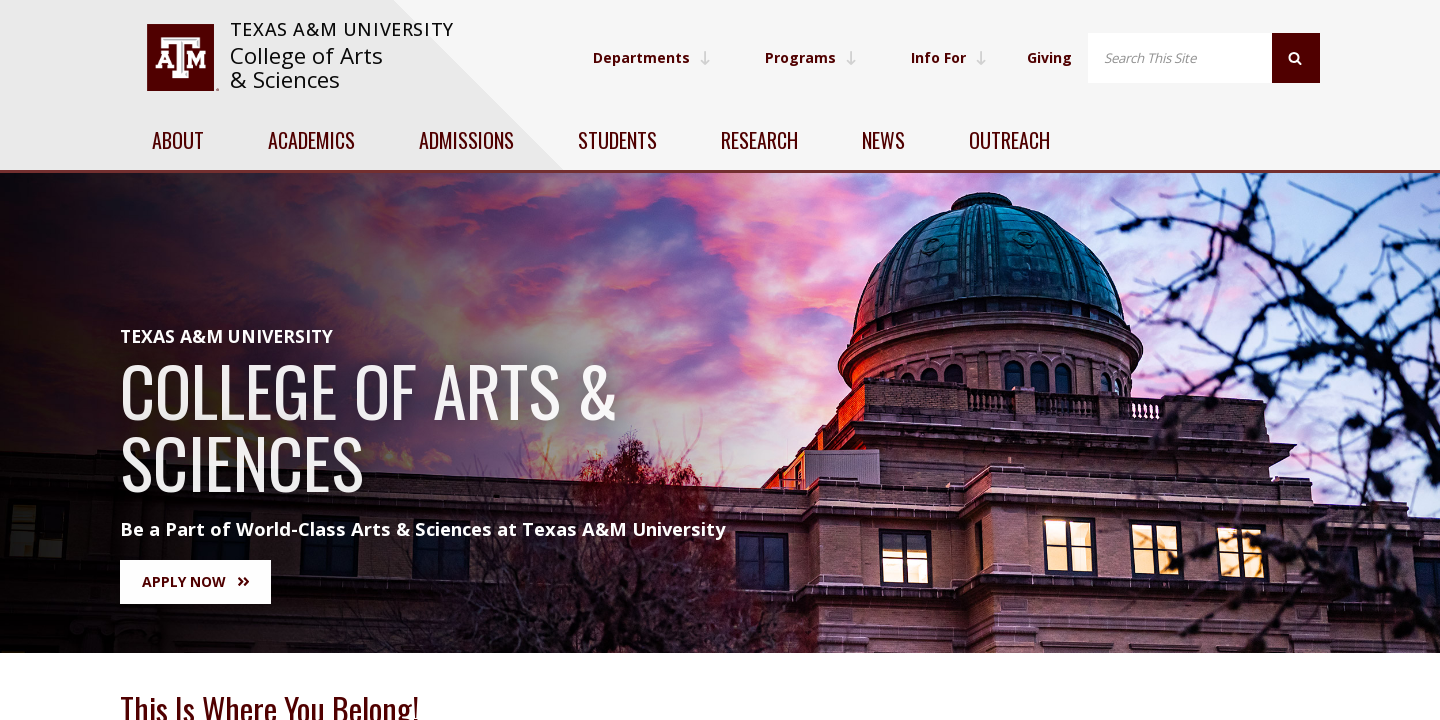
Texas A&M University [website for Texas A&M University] (342, 29)
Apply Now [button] (195, 581)
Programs (811, 57)
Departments (652, 57)
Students (617, 140)
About (178, 140)
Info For (949, 57)
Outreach (1009, 140)
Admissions (466, 140)
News (883, 140)
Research (759, 140)
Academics (311, 140)
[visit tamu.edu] (182, 57)
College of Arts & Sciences (306, 67)
